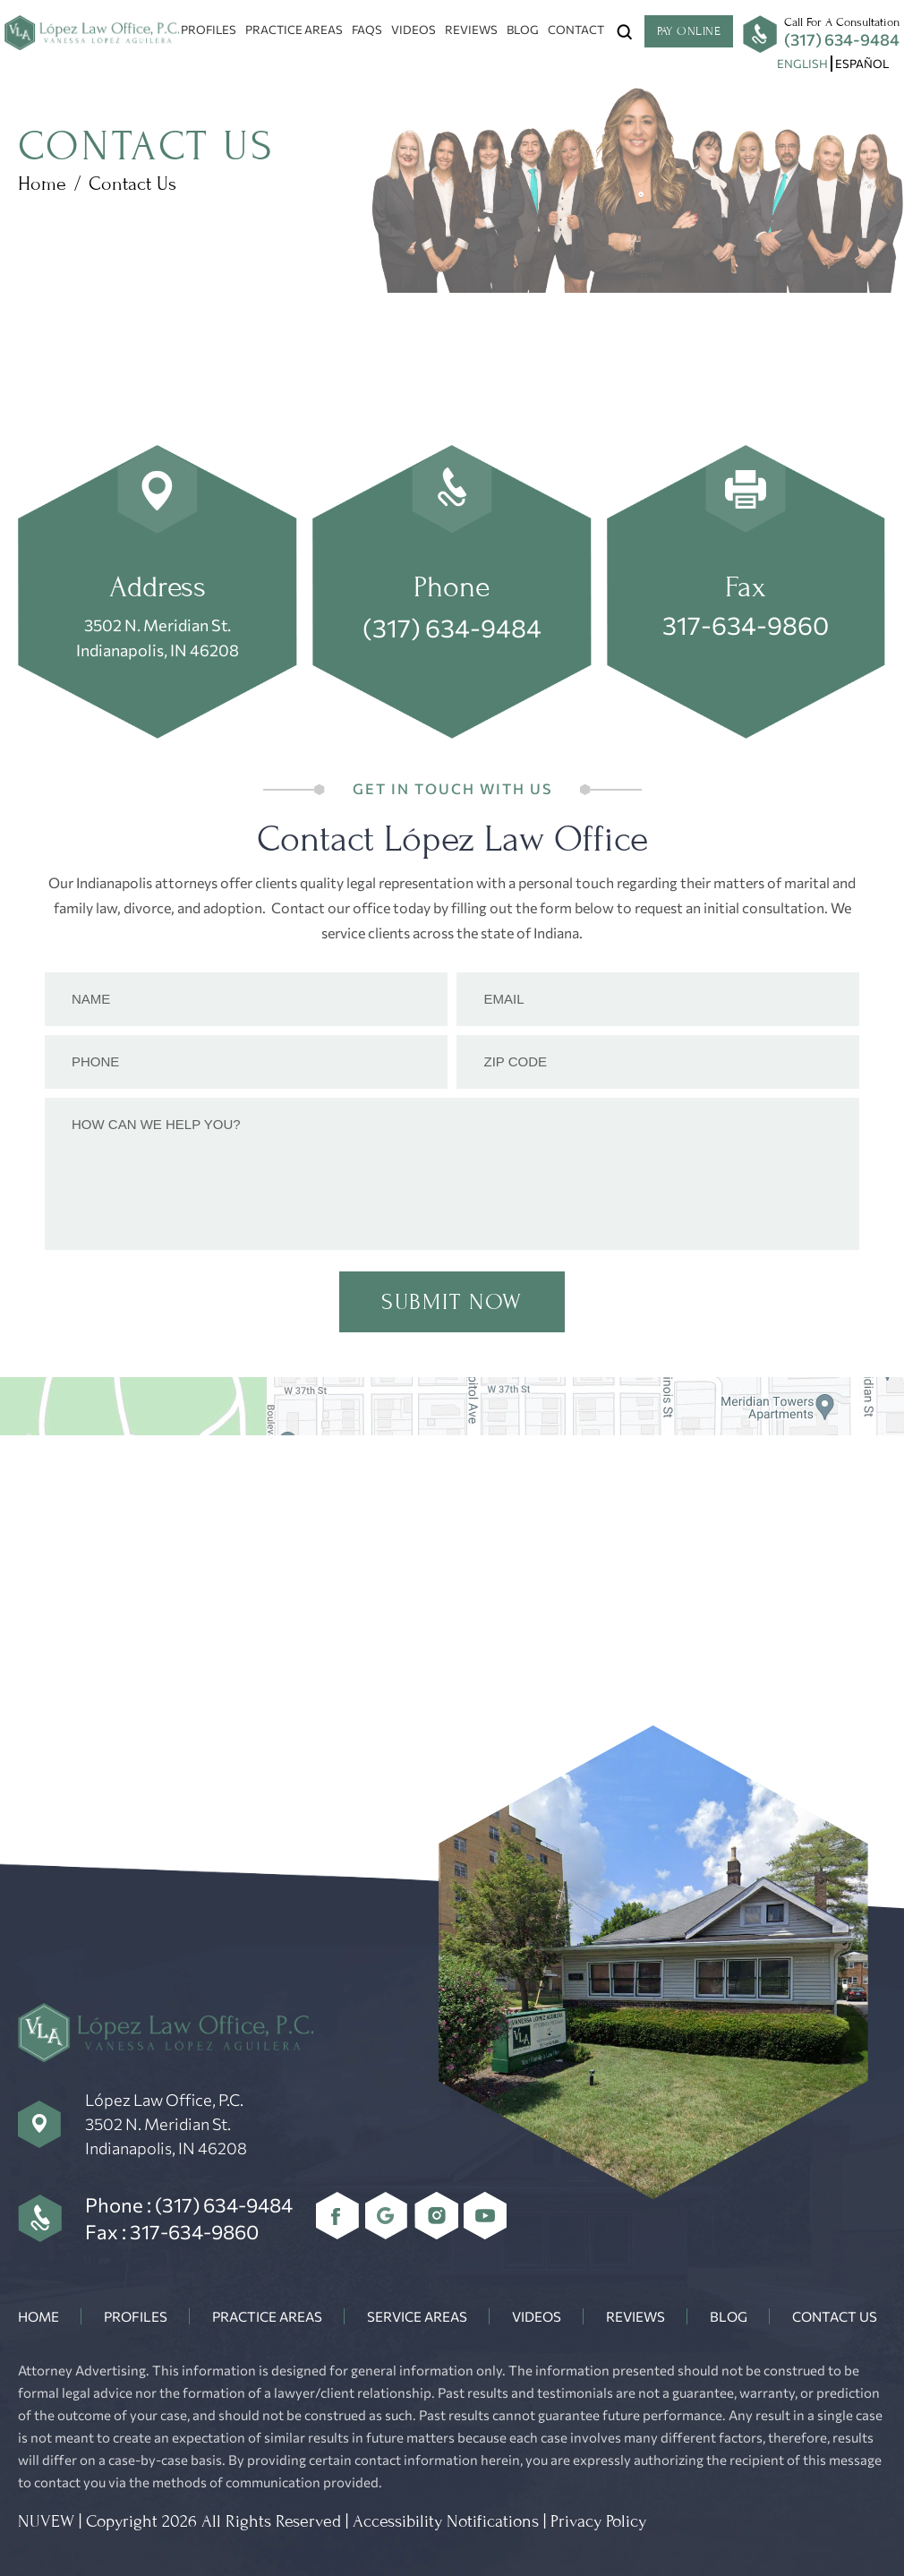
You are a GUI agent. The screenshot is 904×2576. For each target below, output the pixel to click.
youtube (485, 2215)
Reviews (471, 29)
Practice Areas (294, 29)
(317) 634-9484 (842, 39)
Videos (413, 29)
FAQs (367, 29)
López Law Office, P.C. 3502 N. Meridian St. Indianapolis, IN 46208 (166, 2124)
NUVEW (46, 2521)
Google (387, 2215)
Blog (523, 29)
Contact (576, 29)
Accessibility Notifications (446, 2521)
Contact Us (834, 2316)
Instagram (436, 2215)
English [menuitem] (802, 63)
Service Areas (417, 2316)
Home (38, 2316)
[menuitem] (802, 64)
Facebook (338, 2215)
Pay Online (689, 31)
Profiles (208, 29)
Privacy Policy (598, 2521)
